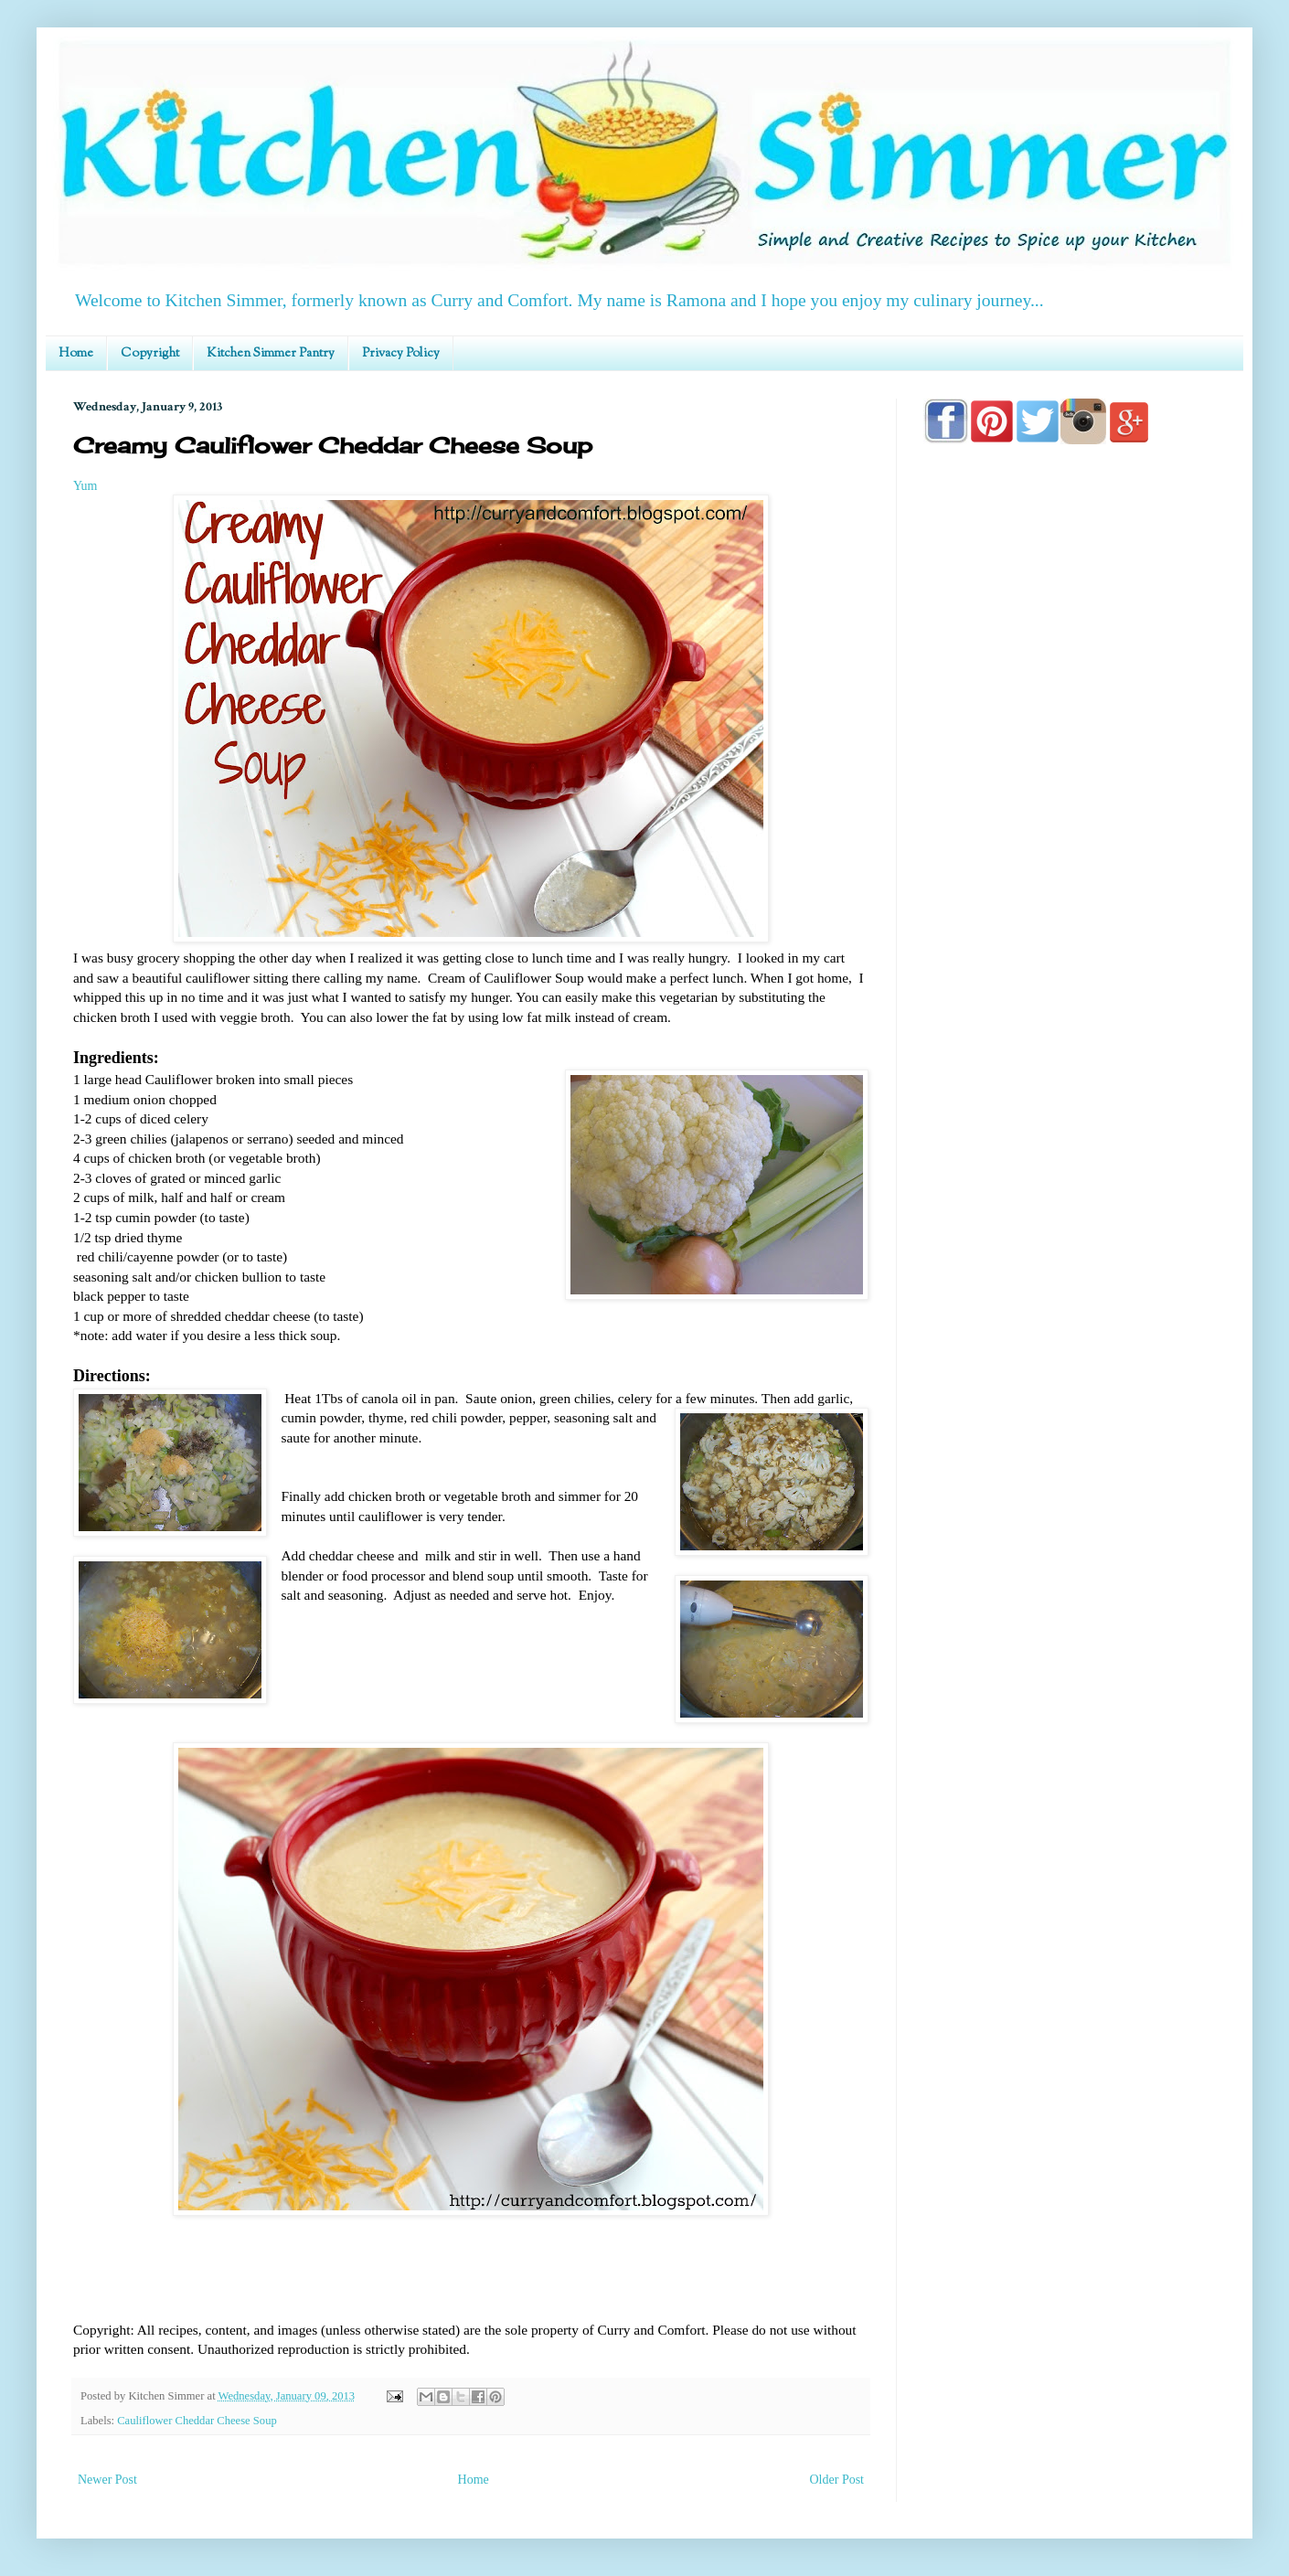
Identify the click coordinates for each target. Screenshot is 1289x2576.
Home (76, 354)
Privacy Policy (401, 354)
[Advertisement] (1069, 980)
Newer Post (107, 2479)
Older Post (837, 2479)
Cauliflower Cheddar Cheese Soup (197, 2420)
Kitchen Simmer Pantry (271, 354)
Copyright (150, 354)
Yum (85, 486)
